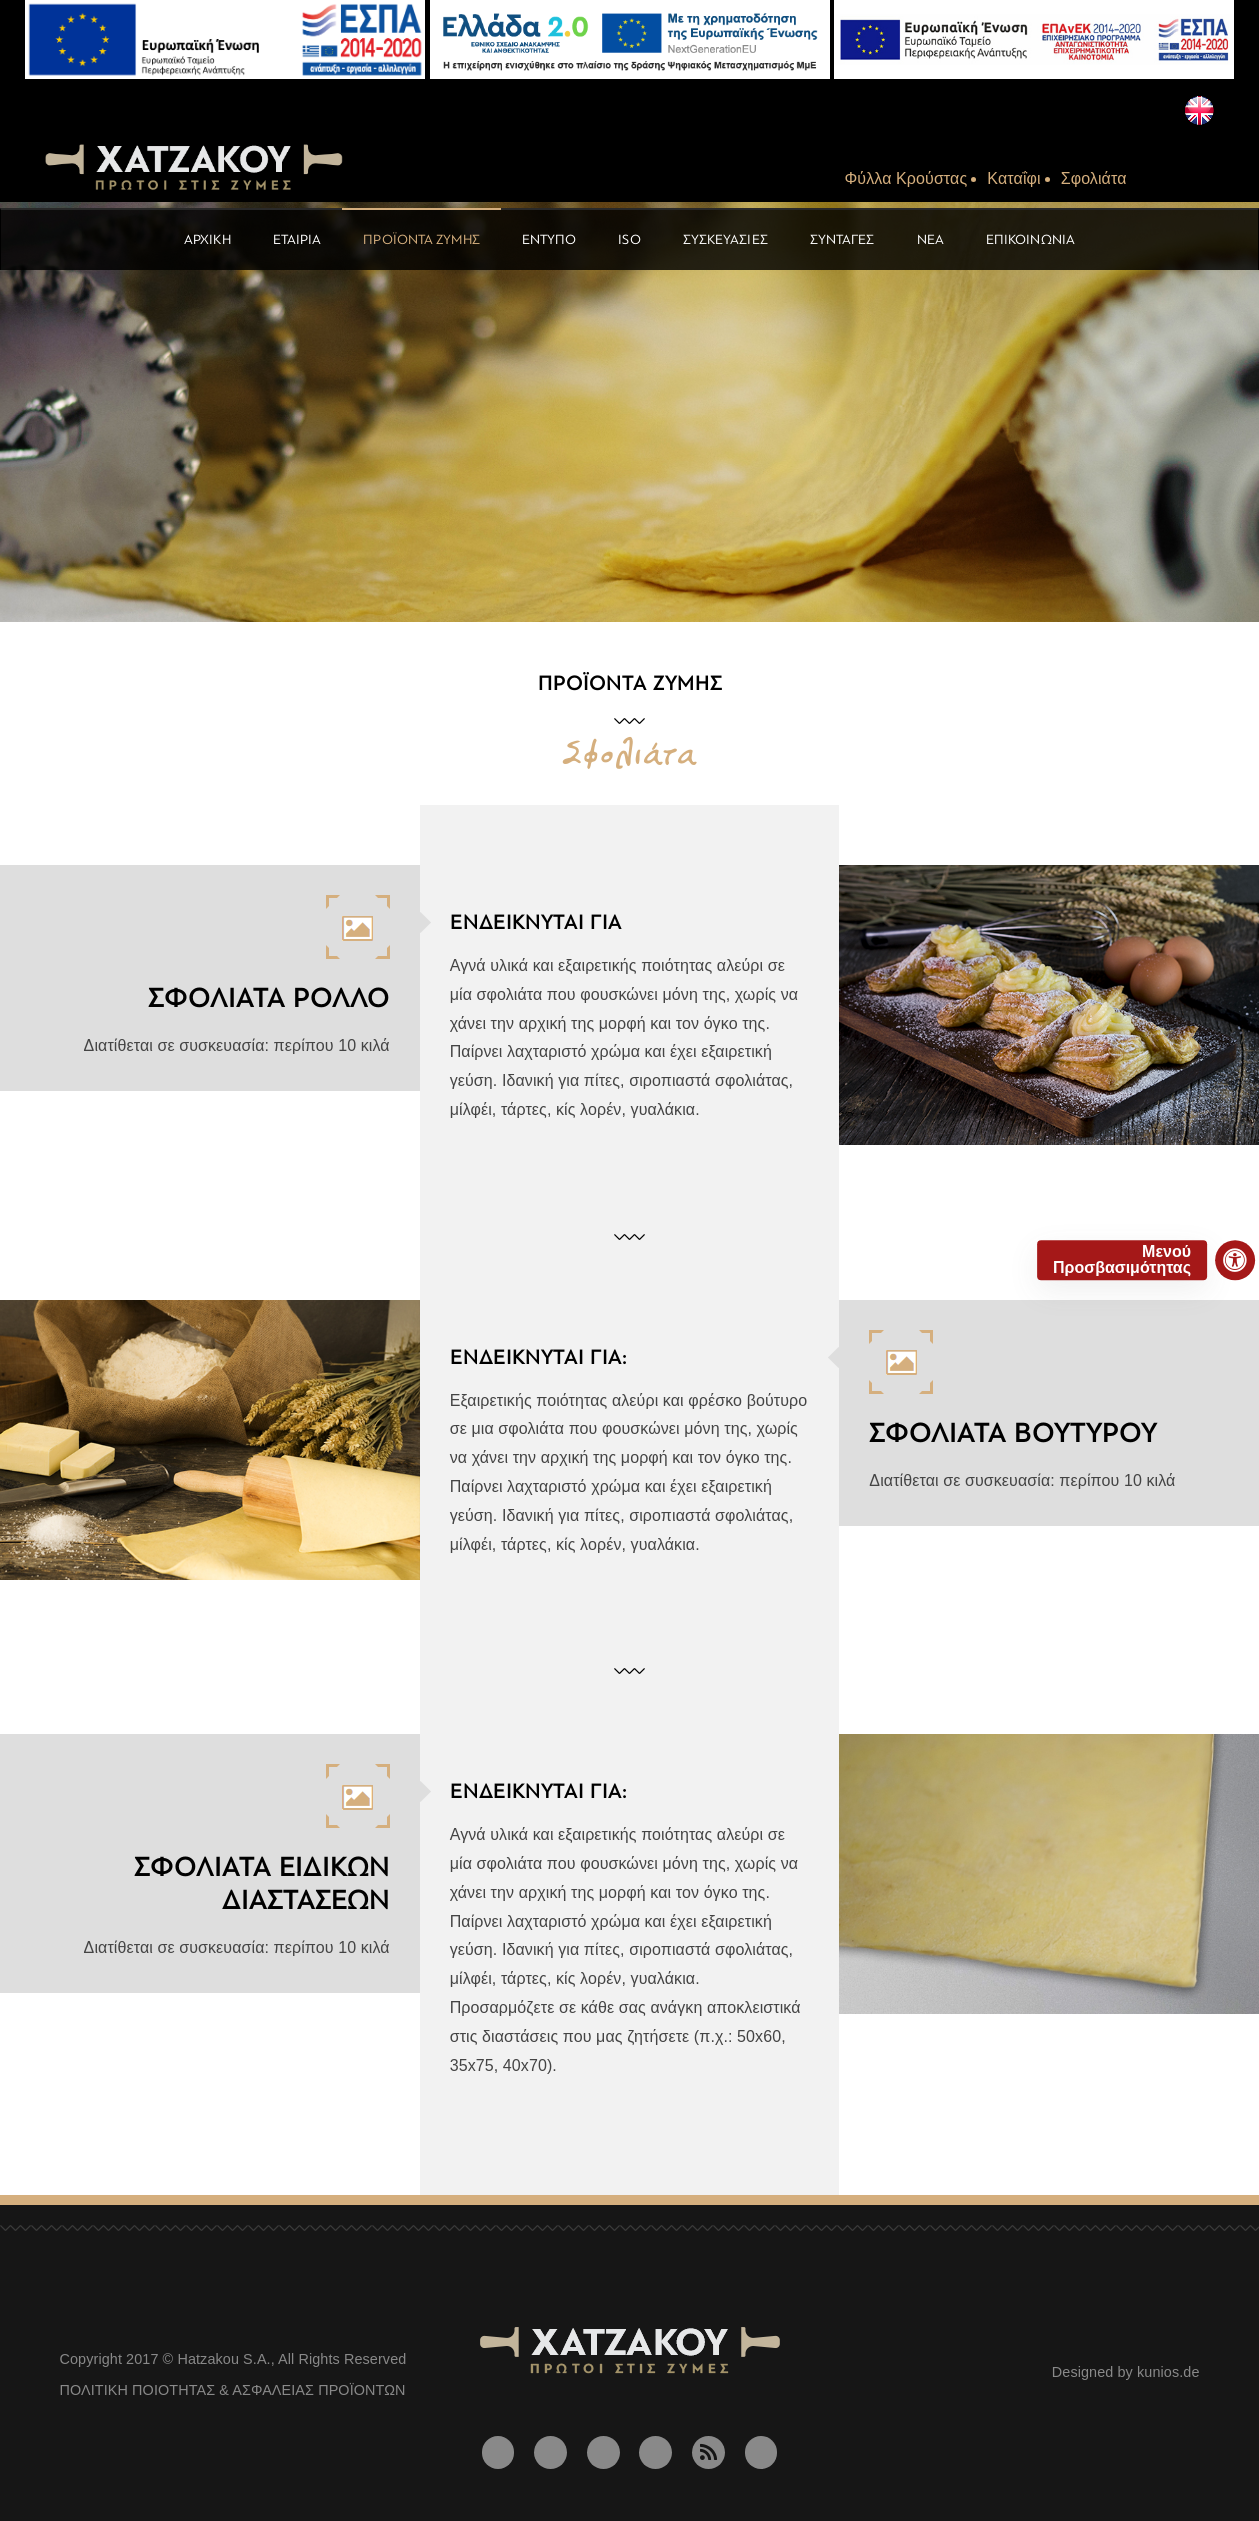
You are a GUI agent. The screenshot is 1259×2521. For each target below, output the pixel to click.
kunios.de (1168, 2372)
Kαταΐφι (1013, 178)
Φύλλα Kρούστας (906, 178)
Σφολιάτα (1094, 178)
